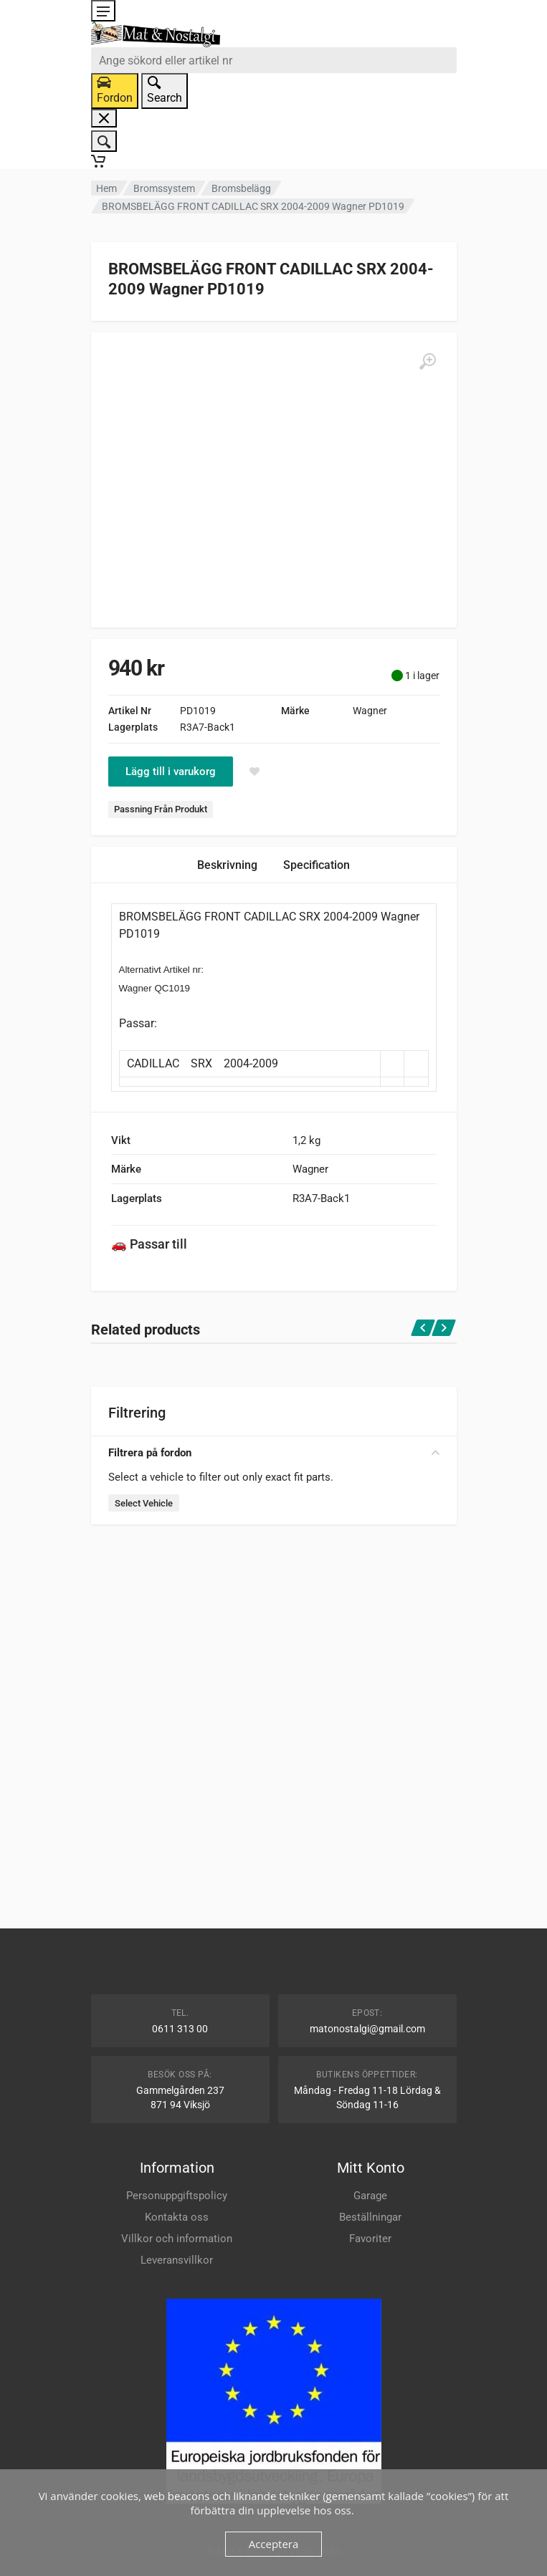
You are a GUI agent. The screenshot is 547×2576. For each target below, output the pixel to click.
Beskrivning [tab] (227, 865)
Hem (106, 188)
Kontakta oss (177, 2217)
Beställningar (370, 2217)
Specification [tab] (316, 865)
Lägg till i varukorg (170, 771)
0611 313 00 (180, 2028)
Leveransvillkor (177, 2260)
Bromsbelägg (241, 188)
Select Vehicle (144, 1503)
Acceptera (274, 2544)
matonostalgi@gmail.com (367, 2028)
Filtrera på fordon (273, 1452)
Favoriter (370, 2238)
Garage (370, 2195)
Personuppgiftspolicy (176, 2195)
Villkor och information (176, 2238)
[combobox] (274, 60)
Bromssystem (164, 188)
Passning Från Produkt (160, 809)
